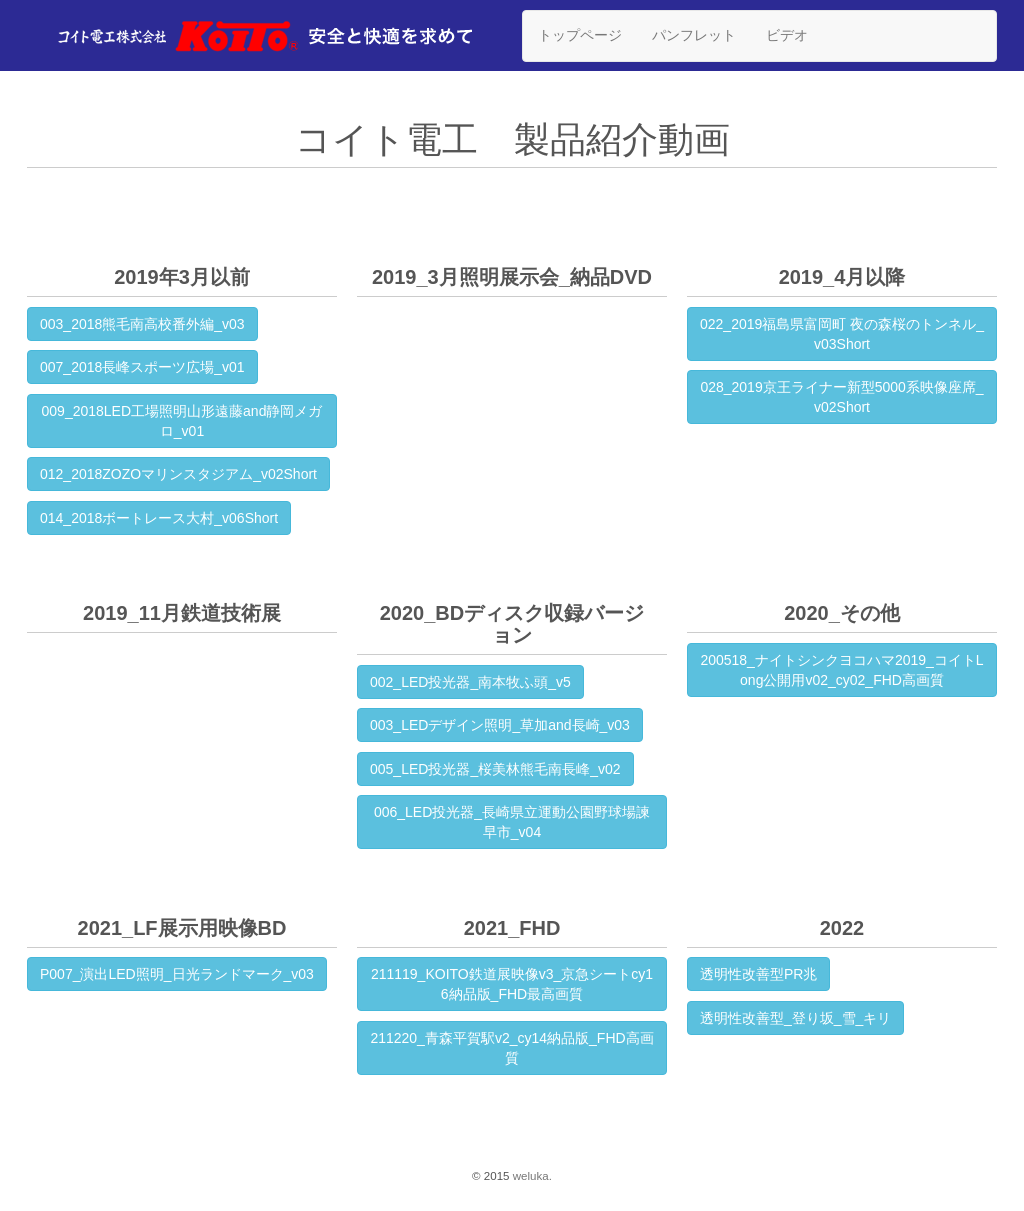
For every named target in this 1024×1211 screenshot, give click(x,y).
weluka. (532, 1176)
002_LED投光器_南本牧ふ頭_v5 (470, 682)
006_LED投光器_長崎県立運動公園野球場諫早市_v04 (512, 822)
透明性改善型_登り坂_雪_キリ (795, 1018)
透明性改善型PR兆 (758, 974)
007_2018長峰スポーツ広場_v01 (142, 367)
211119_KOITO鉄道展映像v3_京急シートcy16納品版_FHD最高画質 (512, 984)
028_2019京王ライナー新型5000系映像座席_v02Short (841, 397)
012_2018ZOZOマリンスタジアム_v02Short (178, 474)
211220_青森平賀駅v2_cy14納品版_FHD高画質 (511, 1048)
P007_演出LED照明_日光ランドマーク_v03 (177, 974)
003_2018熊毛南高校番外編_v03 (142, 324)
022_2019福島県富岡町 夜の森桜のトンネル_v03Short (842, 334)
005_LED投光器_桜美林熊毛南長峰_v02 (495, 769)
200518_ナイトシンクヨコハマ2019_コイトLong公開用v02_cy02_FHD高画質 (841, 670)
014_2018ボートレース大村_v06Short (159, 518)
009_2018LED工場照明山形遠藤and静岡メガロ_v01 (182, 421)
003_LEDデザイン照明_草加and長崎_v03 (500, 725)
